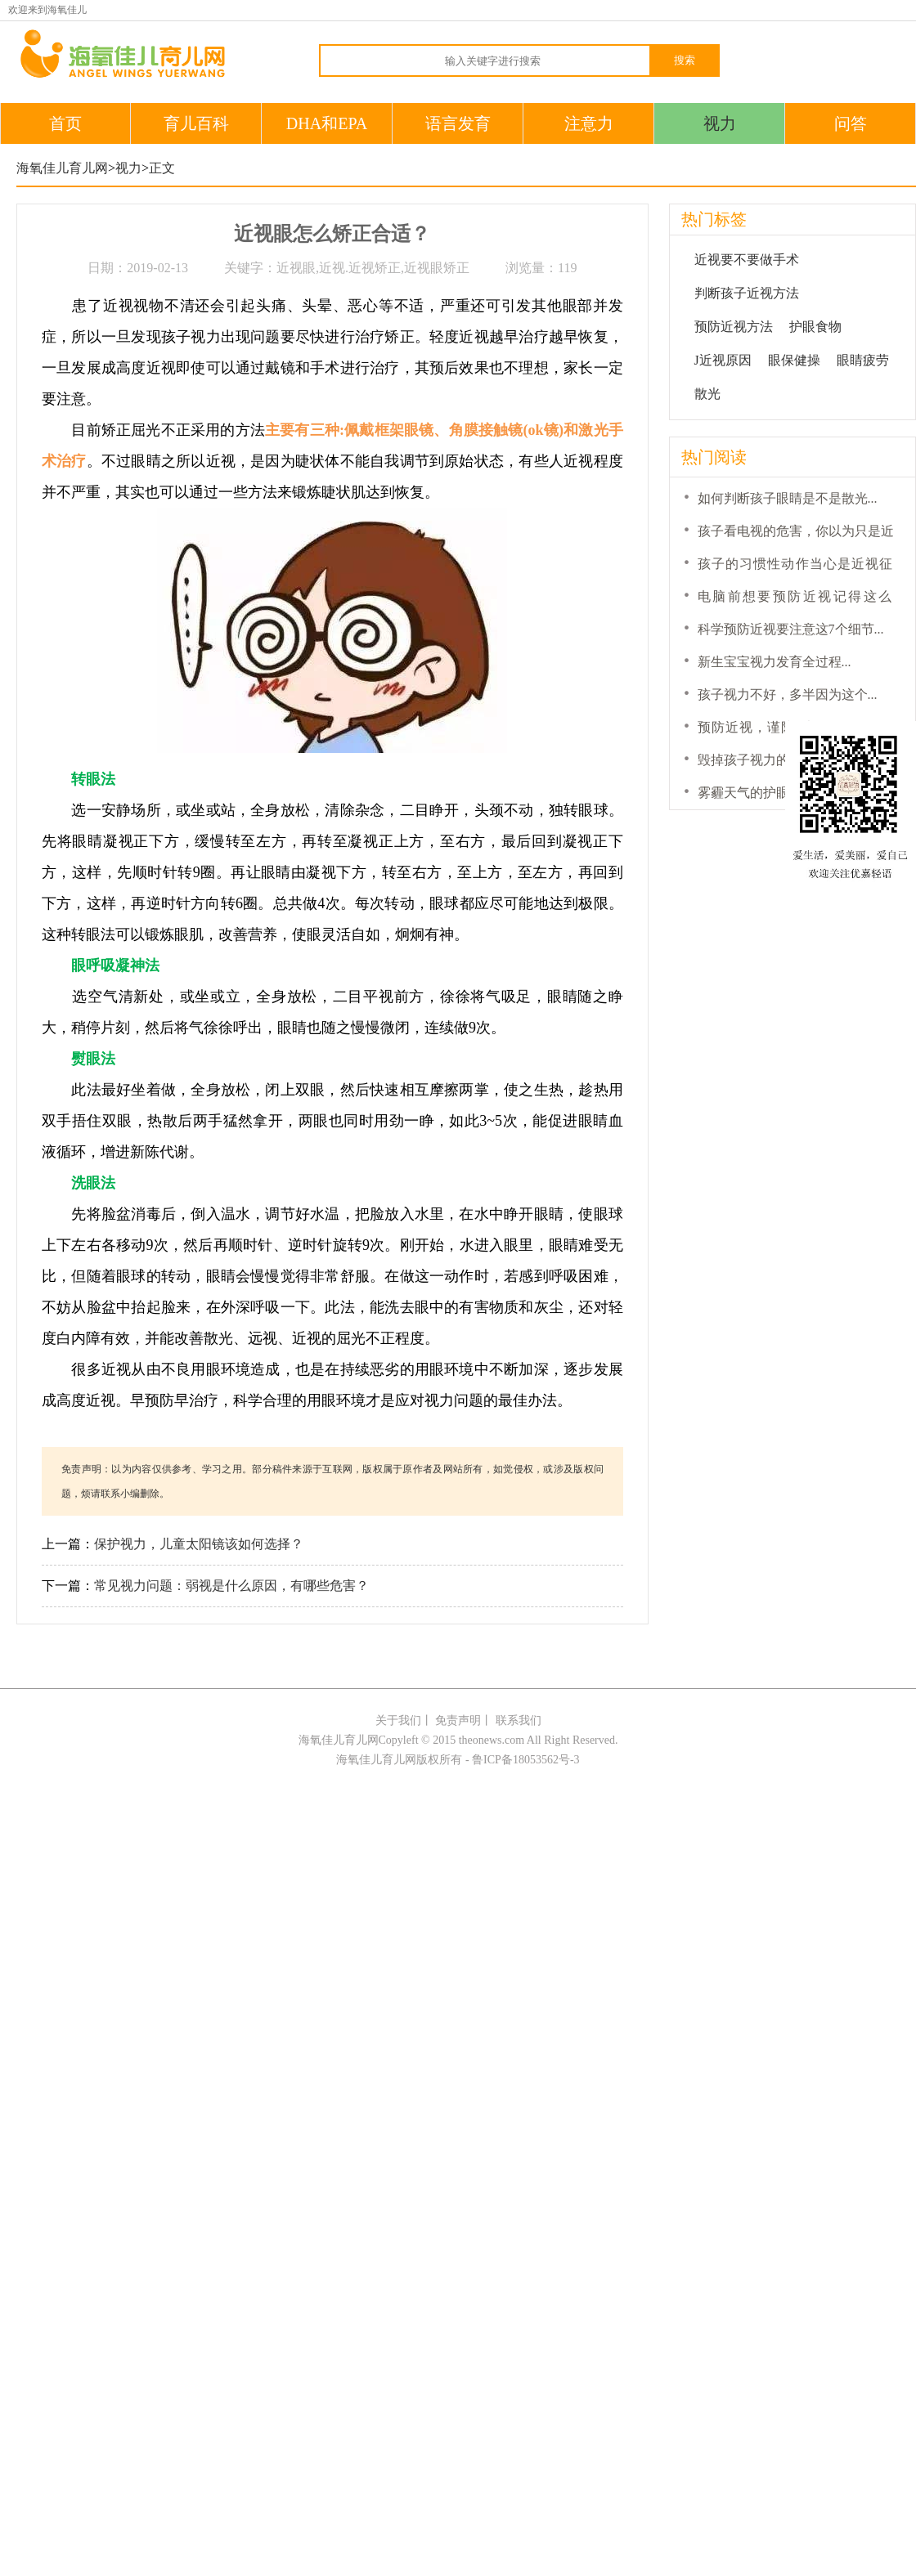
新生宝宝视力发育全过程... (774, 662)
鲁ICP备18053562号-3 (525, 1760)
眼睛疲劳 (863, 360)
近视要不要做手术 (746, 260)
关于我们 (398, 1720)
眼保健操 (794, 360)
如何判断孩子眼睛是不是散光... (788, 498)
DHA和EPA (326, 123)
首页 (65, 123)
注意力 (588, 123)
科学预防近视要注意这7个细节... (791, 629)
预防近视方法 (733, 327)
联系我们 (518, 1720)
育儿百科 (196, 123)
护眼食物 (815, 327)
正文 (162, 168)
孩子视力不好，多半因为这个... (788, 694)
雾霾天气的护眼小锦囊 (763, 793)
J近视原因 (723, 360)
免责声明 (458, 1720)
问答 (850, 123)
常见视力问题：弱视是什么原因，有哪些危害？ (231, 1586)
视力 (719, 123)
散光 (707, 394)
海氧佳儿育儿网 (62, 168)
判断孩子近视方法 (746, 293)
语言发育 (458, 123)
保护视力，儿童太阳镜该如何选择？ (198, 1544)
